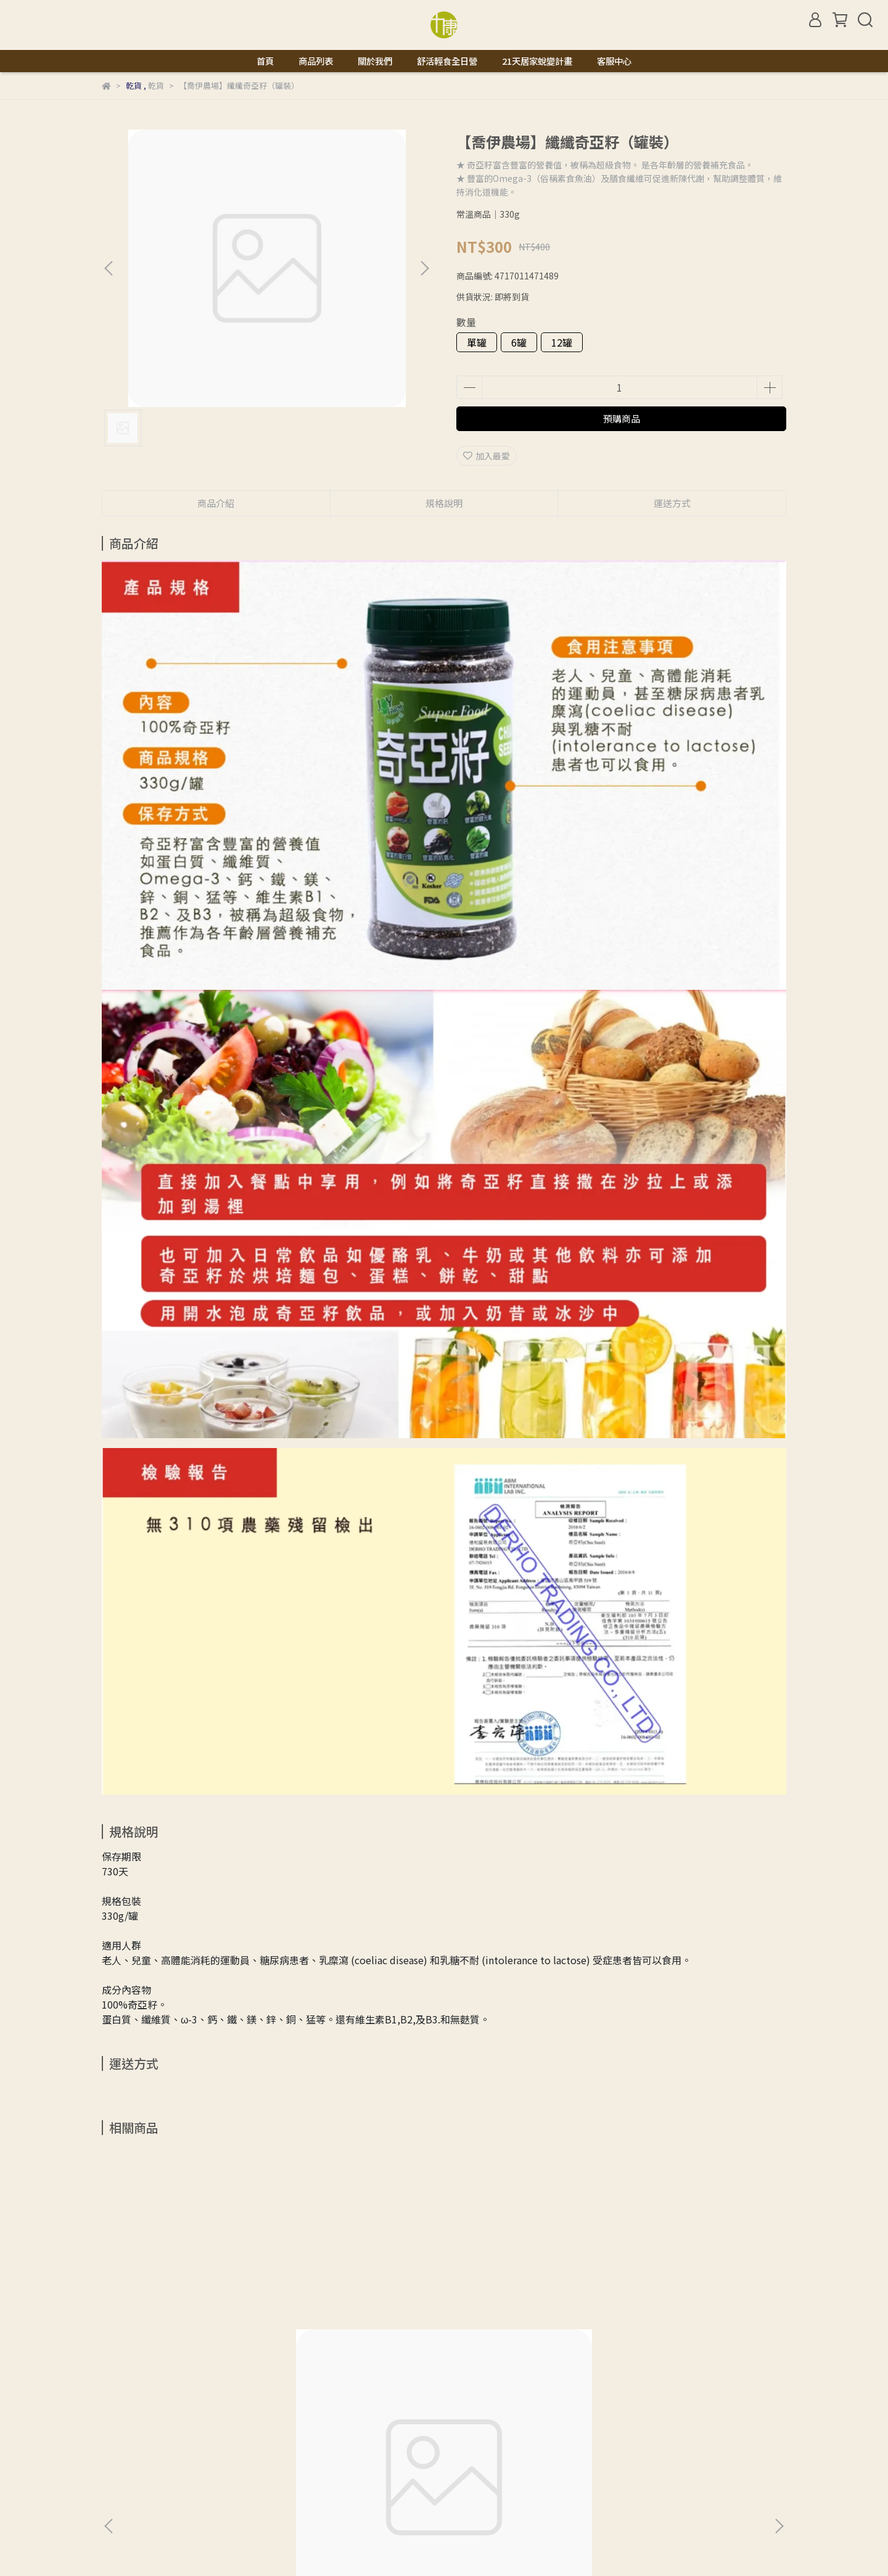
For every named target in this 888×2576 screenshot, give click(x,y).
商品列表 (315, 61)
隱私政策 (299, 2441)
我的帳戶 (200, 2441)
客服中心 (614, 61)
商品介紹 (215, 502)
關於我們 (375, 61)
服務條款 (348, 2441)
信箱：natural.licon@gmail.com (167, 2498)
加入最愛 (486, 456)
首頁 (265, 61)
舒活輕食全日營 (447, 61)
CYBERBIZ (370, 2544)
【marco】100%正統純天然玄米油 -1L (193, 2310)
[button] (424, 268)
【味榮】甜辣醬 (660, 2304)
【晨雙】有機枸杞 (332, 2304)
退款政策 (249, 2441)
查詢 (110, 2441)
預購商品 (621, 418)
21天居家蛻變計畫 (537, 61)
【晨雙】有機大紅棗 (503, 2304)
